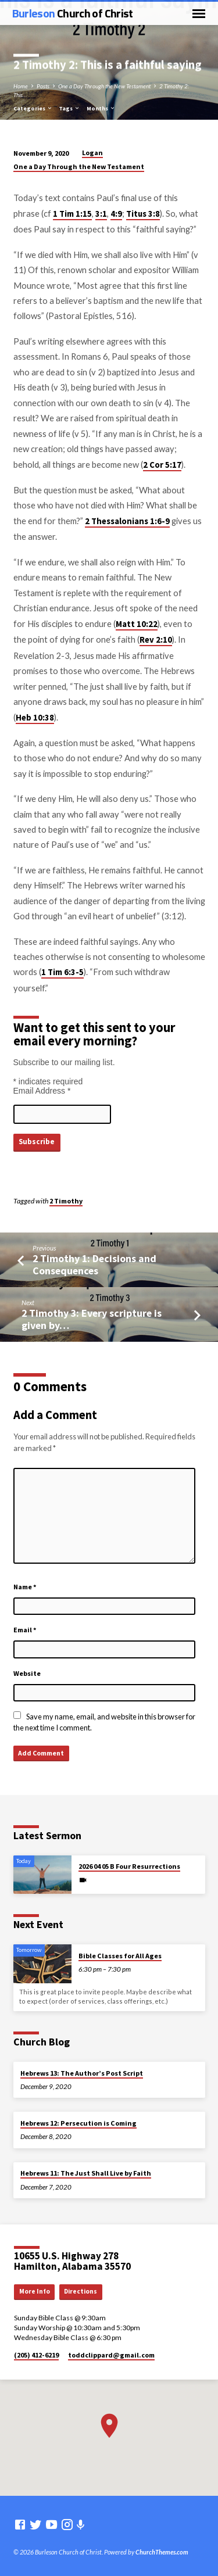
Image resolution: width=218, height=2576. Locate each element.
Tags (69, 108)
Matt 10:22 (137, 624)
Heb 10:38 (35, 717)
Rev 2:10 (156, 640)
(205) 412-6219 (36, 2355)
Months (101, 108)
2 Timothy (66, 1200)
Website (27, 1673)
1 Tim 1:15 (72, 214)
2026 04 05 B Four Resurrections (129, 1866)
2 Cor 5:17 (162, 465)
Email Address (42, 1090)
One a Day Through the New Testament (104, 86)
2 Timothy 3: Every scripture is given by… (92, 1318)
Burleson (72, 13)
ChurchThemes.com (161, 2552)
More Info (34, 2291)
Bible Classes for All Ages (120, 1955)
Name (25, 1586)
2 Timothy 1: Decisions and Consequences (94, 1264)
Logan (92, 152)
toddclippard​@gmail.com (111, 2355)
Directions (80, 2291)
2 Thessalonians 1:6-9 (127, 521)
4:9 (116, 214)
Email (25, 1629)
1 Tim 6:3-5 (62, 972)
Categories (33, 108)
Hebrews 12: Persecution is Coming (78, 2123)
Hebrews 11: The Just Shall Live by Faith (85, 2173)
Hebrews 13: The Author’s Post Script (81, 2073)
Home (20, 86)
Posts (43, 86)
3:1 (101, 214)
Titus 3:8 (143, 214)
